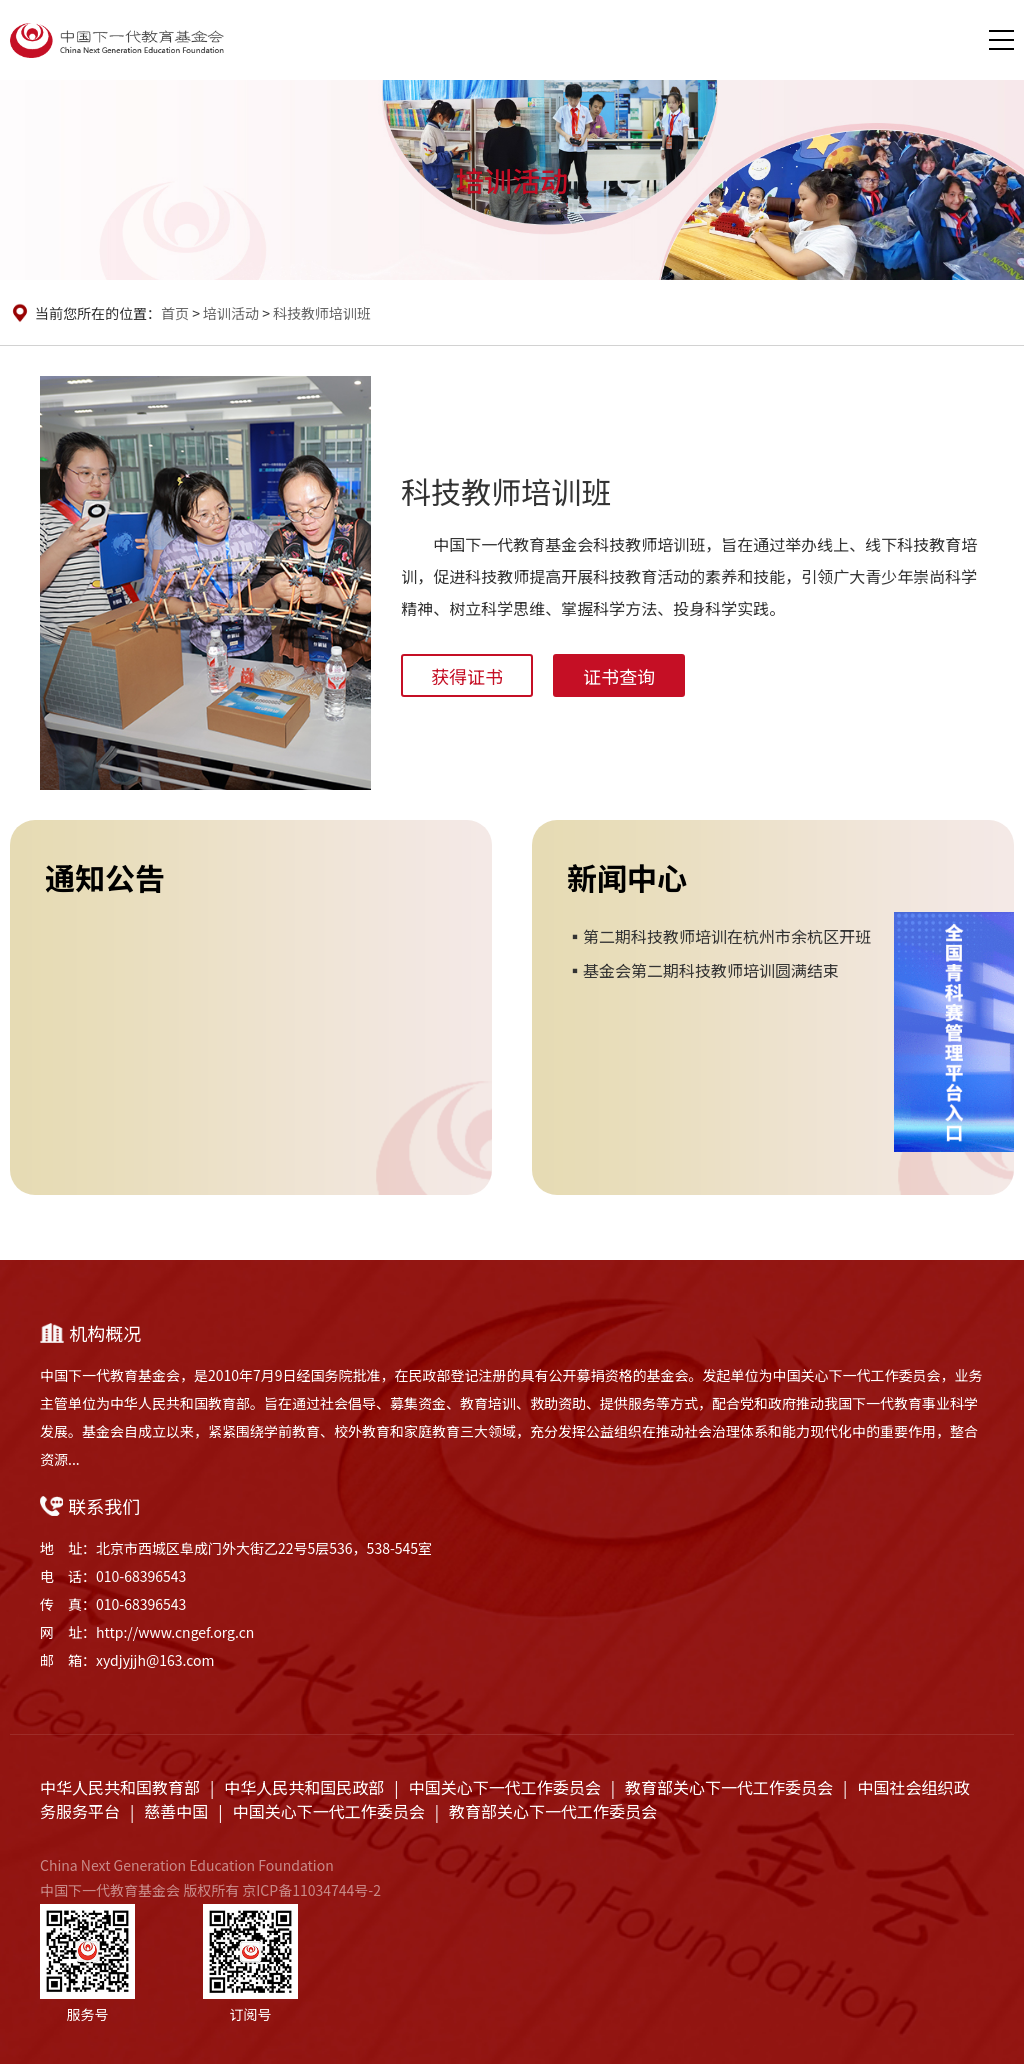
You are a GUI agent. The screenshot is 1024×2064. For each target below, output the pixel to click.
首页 (175, 313)
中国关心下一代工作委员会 (505, 1787)
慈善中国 (176, 1811)
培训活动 (231, 313)
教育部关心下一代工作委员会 (729, 1787)
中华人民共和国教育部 (120, 1787)
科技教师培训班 (322, 313)
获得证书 (467, 676)
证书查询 (619, 676)
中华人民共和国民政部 (304, 1787)
